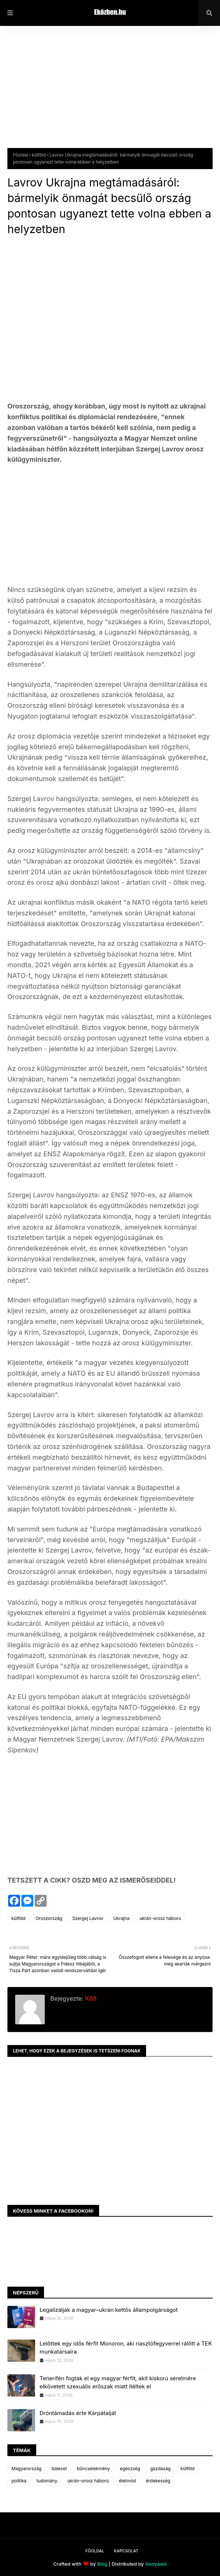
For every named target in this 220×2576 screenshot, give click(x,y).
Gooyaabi (156, 2564)
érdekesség (158, 2480)
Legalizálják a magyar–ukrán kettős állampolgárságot (109, 2309)
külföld (39, 155)
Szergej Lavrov (87, 1918)
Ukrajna (122, 1918)
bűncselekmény (93, 2468)
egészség (130, 2468)
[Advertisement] (110, 92)
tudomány (47, 2480)
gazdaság (160, 2468)
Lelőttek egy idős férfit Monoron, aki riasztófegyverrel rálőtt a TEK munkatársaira (126, 2347)
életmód (127, 2480)
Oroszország (48, 1918)
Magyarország (26, 2468)
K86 (90, 1998)
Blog (102, 2564)
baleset (59, 2468)
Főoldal (20, 155)
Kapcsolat (126, 2550)
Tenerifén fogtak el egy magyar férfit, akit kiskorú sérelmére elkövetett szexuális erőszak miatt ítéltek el (118, 2382)
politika (19, 2480)
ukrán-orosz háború (160, 1918)
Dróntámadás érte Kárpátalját (78, 2413)
